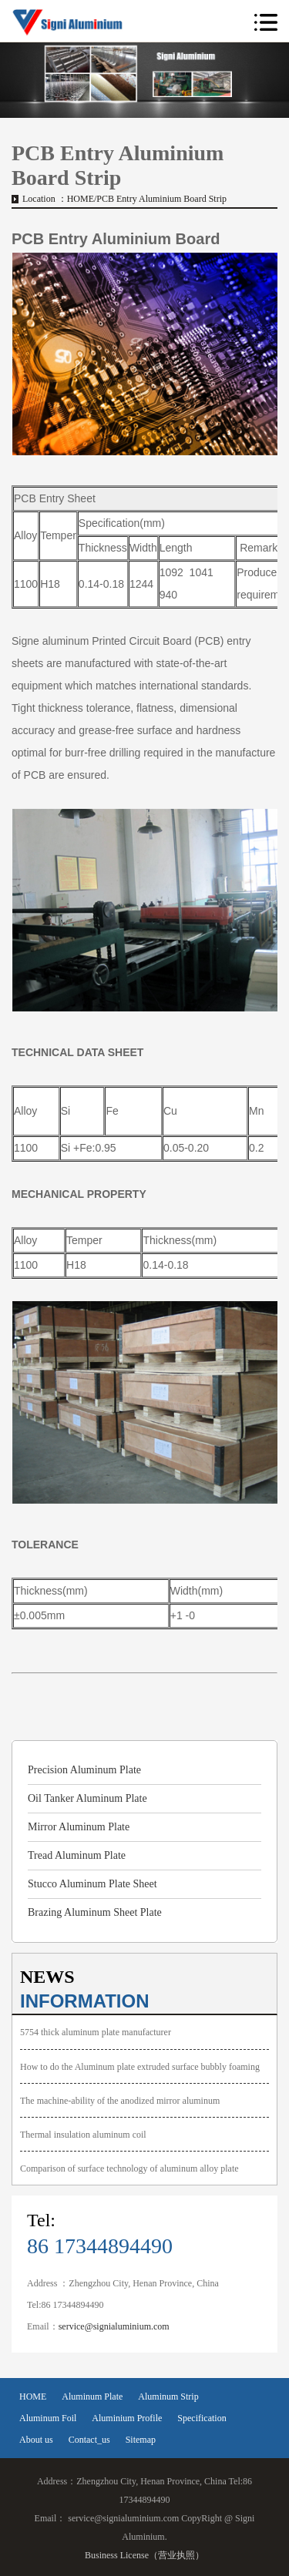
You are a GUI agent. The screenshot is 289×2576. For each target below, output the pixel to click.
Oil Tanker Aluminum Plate (87, 1798)
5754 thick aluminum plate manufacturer (95, 2032)
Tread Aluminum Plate (77, 1855)
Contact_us (89, 2439)
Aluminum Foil (47, 2418)
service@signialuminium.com (114, 2326)
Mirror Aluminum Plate (78, 1827)
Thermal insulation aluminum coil (83, 2134)
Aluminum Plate (92, 2396)
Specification (201, 2418)
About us (36, 2439)
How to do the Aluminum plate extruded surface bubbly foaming (140, 2066)
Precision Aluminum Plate (84, 1770)
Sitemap (141, 2439)
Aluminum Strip (168, 2396)
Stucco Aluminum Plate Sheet (92, 1884)
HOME (80, 198)
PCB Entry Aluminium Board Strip (161, 198)
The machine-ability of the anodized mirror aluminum (120, 2100)
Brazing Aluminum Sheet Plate (95, 1912)
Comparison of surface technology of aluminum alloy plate (129, 2168)
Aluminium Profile (127, 2418)
